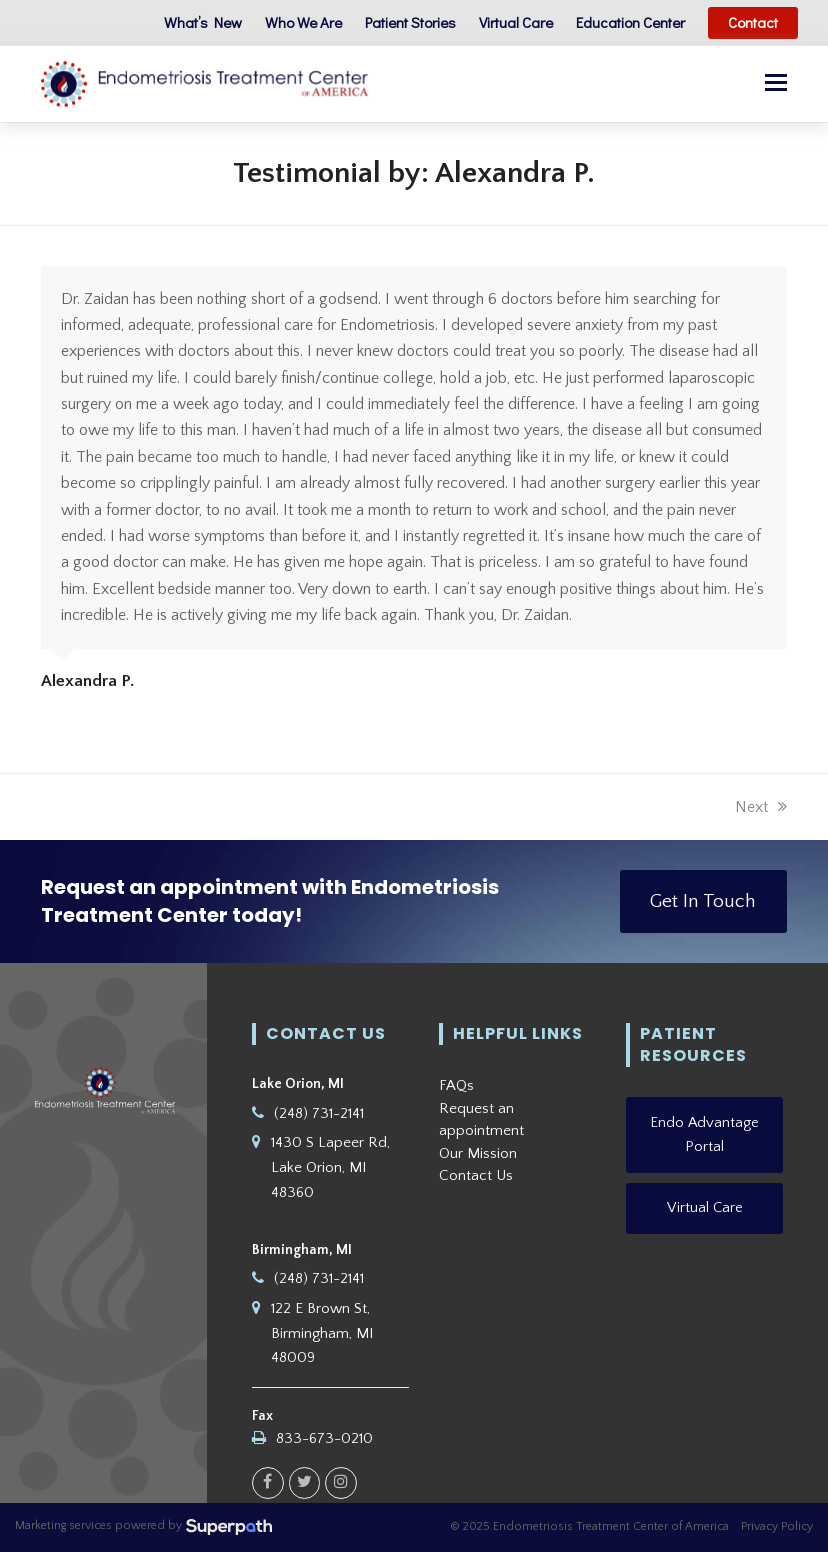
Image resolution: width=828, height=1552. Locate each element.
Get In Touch (703, 901)
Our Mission (478, 1153)
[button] (776, 84)
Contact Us (476, 1175)
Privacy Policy (777, 1526)
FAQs (456, 1085)
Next (761, 807)
